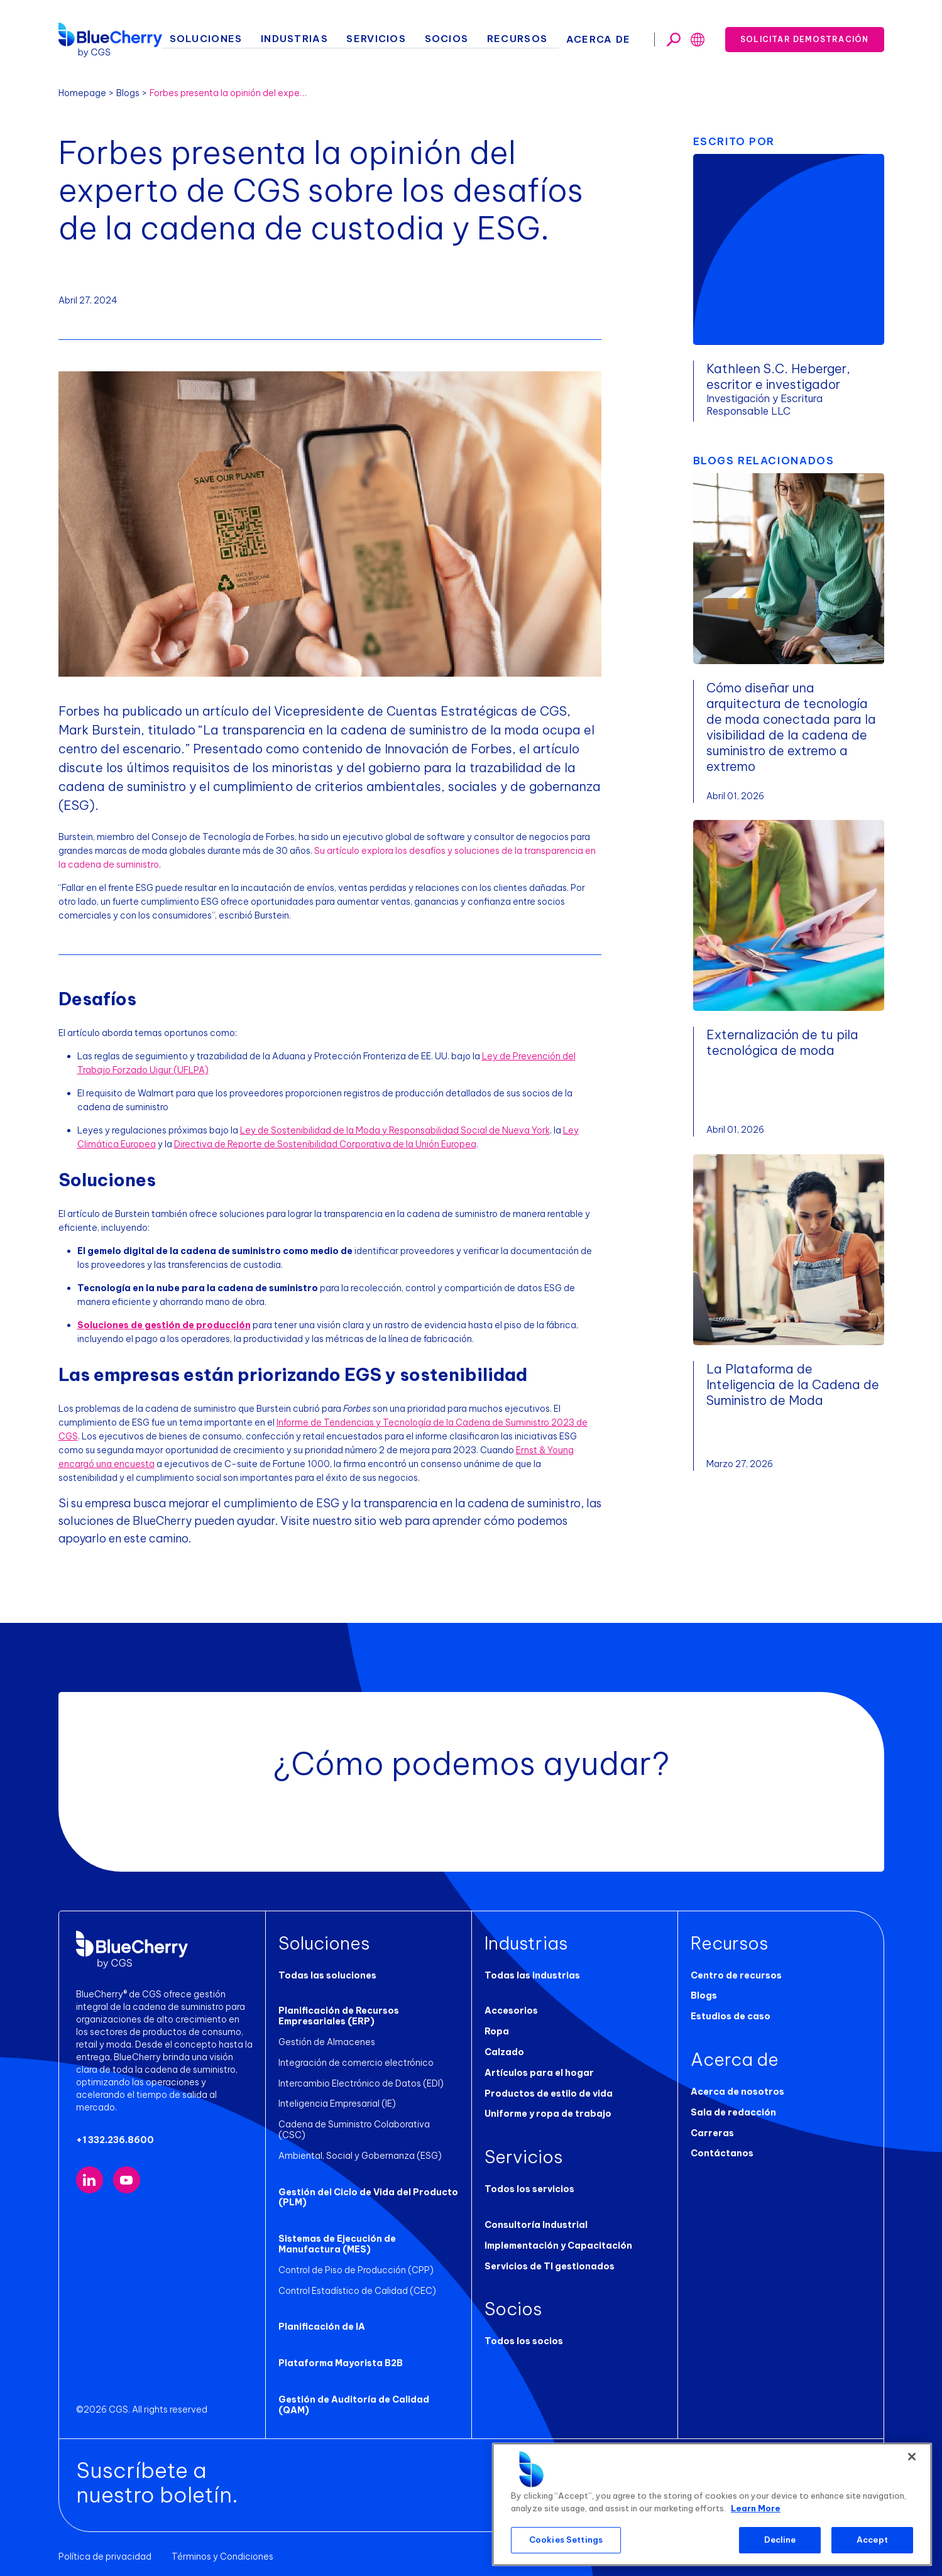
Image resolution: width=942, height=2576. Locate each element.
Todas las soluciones (327, 1975)
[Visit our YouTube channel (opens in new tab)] (126, 2180)
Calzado (504, 2052)
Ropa (497, 2031)
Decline (780, 2540)
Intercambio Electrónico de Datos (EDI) (361, 2083)
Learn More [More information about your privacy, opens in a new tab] (755, 2508)
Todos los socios (524, 2341)
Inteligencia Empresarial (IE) (337, 2103)
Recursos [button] (529, 37)
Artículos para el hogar (539, 2072)
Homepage (82, 93)
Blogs (128, 93)
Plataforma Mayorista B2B (340, 2352)
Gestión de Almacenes (326, 2042)
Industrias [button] (325, 37)
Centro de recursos (736, 1975)
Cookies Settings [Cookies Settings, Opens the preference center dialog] (566, 2540)
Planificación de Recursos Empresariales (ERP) (338, 2016)
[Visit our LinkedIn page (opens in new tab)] (89, 2180)
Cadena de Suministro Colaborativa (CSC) (368, 2124)
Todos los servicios (529, 2189)
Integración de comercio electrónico (356, 2062)
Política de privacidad (104, 2545)
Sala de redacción (733, 2112)
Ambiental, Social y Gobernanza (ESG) (360, 2145)
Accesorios (511, 2010)
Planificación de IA (321, 2316)
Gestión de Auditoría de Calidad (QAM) (353, 2394)
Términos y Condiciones (222, 2545)
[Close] (912, 2456)
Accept (872, 2540)
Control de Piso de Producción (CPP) (356, 2259)
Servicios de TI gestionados (550, 2266)
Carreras (712, 2133)
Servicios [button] (401, 37)
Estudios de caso (730, 2016)
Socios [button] (465, 37)
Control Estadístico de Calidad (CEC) (357, 2280)
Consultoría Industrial (536, 2224)
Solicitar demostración (804, 37)
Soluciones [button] (244, 37)
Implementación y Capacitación (558, 2245)
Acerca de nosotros (737, 2091)
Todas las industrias (532, 1975)
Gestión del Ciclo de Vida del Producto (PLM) (368, 2187)
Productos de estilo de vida (549, 2093)
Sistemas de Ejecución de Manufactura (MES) (337, 2233)
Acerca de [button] (603, 37)
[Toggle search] (674, 38)
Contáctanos (722, 2153)
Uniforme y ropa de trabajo (548, 2113)
